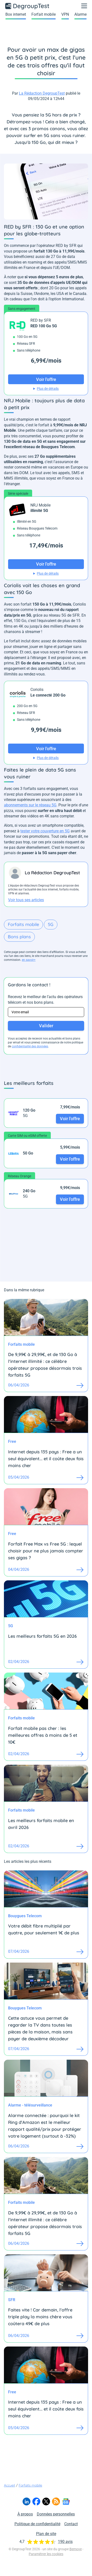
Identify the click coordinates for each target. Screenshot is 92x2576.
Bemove (75, 2549)
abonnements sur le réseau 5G (30, 805)
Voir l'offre (70, 1118)
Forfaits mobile (23, 924)
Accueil (9, 2485)
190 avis (65, 2541)
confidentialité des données (30, 1046)
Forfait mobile (43, 14)
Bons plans (19, 936)
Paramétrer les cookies (46, 2554)
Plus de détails (48, 389)
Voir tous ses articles (26, 900)
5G (50, 924)
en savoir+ (29, 960)
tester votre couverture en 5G (45, 831)
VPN (65, 14)
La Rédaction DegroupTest (42, 93)
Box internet (15, 14)
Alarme (80, 14)
